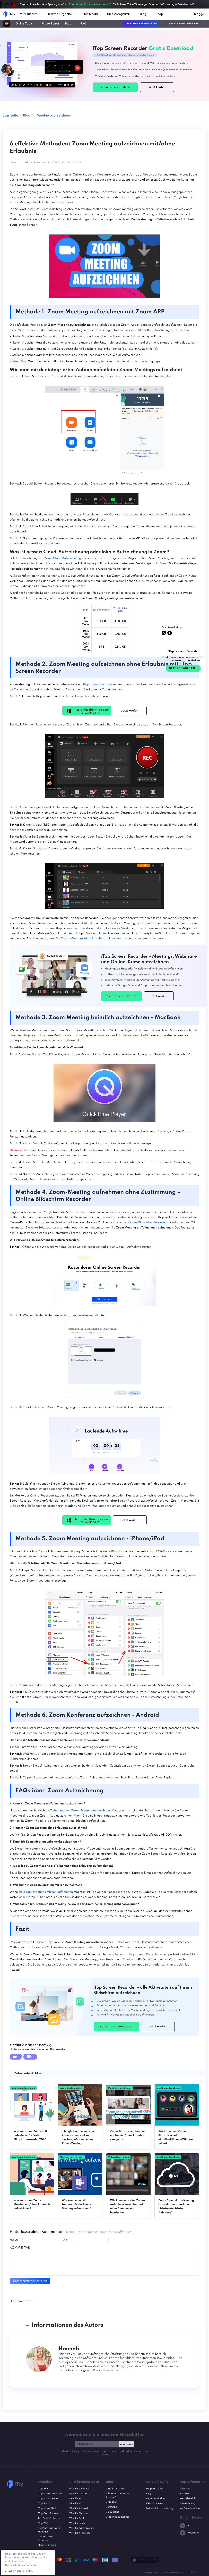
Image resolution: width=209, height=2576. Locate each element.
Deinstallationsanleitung (159, 2508)
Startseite (10, 115)
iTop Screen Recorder (97, 684)
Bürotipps (111, 2506)
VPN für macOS (78, 2493)
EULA (191, 2572)
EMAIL (66, 2240)
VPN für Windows (79, 2488)
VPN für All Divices (79, 2533)
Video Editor (50, 23)
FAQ (83, 23)
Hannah (15, 162)
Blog (26, 115)
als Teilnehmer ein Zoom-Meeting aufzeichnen (78, 1810)
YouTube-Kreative (190, 2508)
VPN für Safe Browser (81, 2528)
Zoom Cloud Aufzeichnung (62, 558)
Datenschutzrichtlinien (173, 2572)
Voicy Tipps (112, 2511)
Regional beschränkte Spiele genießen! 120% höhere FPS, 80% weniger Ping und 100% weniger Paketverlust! (104, 4)
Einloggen (199, 14)
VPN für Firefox (78, 2518)
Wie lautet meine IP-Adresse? (117, 2495)
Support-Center (154, 2488)
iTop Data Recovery (49, 2513)
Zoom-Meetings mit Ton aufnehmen (48, 1892)
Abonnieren (126, 2444)
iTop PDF (43, 2523)
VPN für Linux (77, 2523)
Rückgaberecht (151, 2572)
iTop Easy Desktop (48, 2498)
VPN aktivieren (154, 2503)
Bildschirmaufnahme (117, 2516)
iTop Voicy (44, 2503)
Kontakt (184, 2493)
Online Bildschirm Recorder (147, 1222)
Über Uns (185, 2488)
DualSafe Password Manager (49, 2530)
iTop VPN (43, 2488)
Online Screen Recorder (45, 2538)
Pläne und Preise (47, 2545)
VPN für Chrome (78, 2513)
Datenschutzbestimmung (20, 2565)
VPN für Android (78, 2508)
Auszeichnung (187, 2503)
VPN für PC (75, 2498)
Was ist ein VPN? (115, 2488)
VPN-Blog (111, 2502)
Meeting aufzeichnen (54, 115)
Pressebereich (188, 2498)
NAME (15, 2240)
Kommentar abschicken (30, 2280)
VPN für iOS (76, 2503)
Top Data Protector (49, 2518)
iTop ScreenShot (47, 2508)
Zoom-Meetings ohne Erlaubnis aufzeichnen (91, 938)
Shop (159, 14)
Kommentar (20, 2247)
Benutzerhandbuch (156, 2498)
